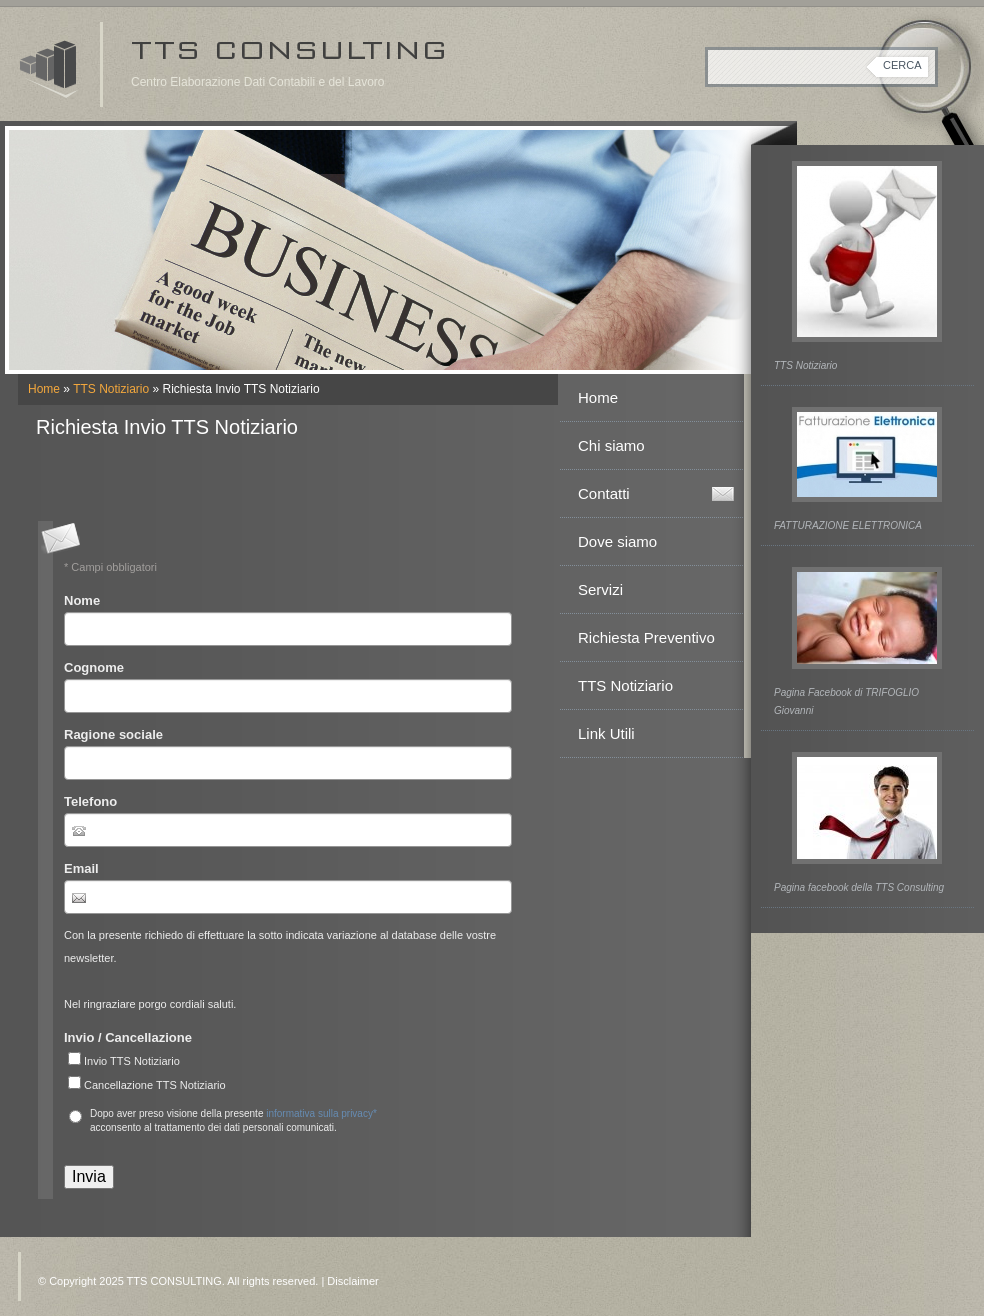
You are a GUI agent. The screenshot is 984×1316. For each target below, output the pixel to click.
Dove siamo (617, 541)
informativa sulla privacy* (321, 1113)
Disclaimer (352, 1281)
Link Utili (606, 733)
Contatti (604, 493)
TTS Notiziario (111, 389)
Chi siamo (611, 445)
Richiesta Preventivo (646, 637)
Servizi (600, 589)
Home (44, 389)
